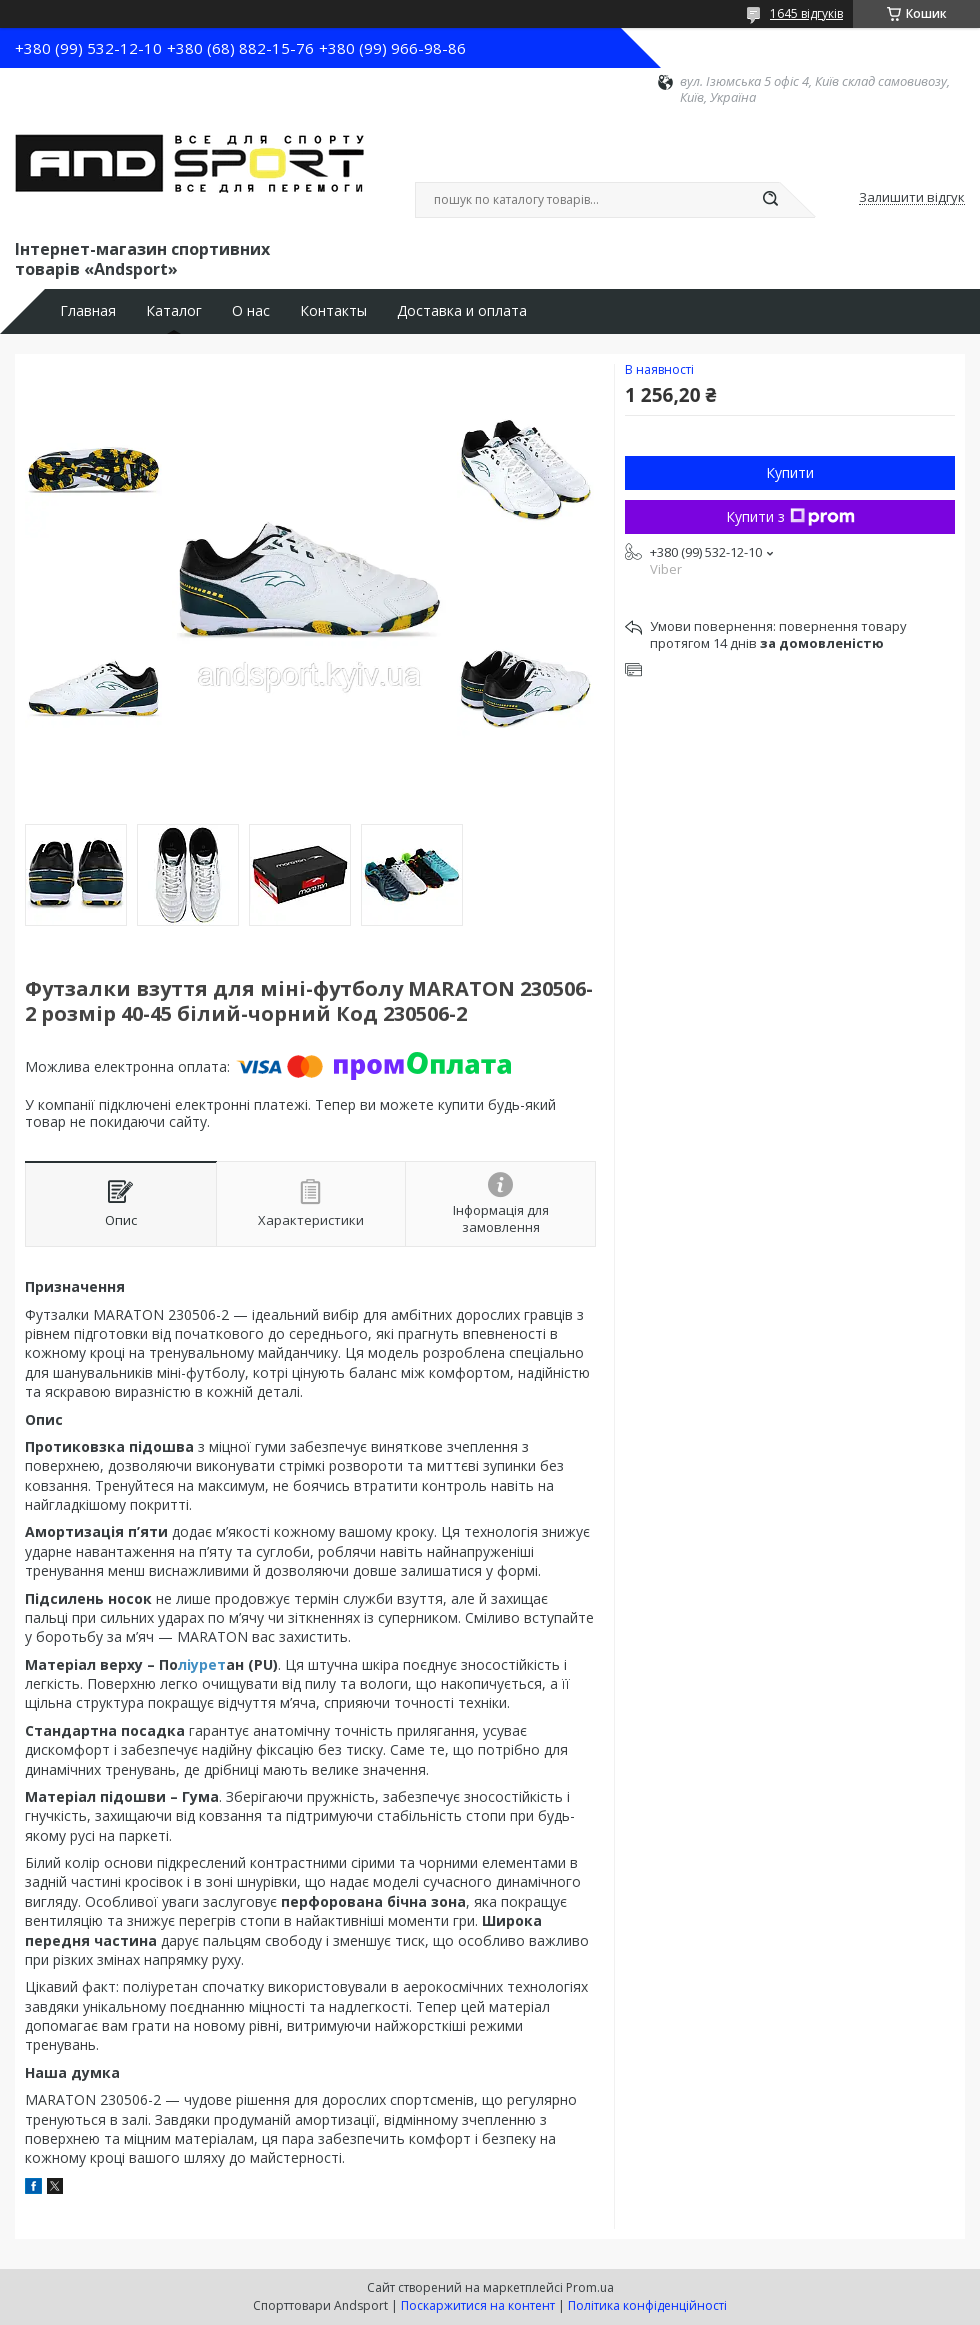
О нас (251, 311)
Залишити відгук (912, 198)
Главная (88, 311)
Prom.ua (590, 2287)
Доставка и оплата (462, 311)
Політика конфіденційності (647, 2305)
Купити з (790, 516)
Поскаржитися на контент (478, 2305)
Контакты (333, 311)
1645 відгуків (806, 13)
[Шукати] (770, 200)
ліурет (202, 1664)
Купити (790, 472)
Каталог (174, 311)
